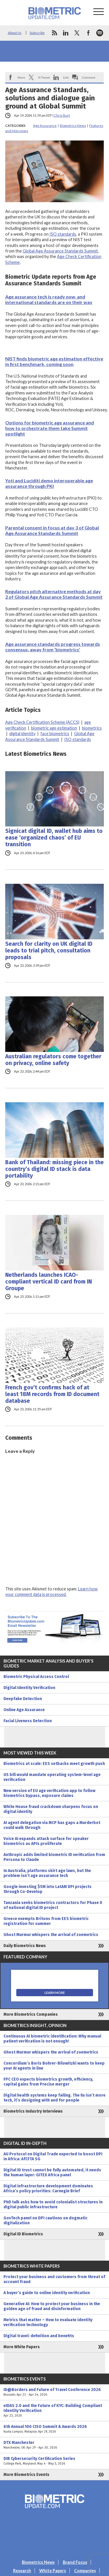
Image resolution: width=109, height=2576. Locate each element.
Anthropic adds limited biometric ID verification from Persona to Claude (54, 1857)
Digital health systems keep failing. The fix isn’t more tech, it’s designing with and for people (54, 2098)
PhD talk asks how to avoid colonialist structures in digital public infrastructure (53, 2204)
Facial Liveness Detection (27, 1720)
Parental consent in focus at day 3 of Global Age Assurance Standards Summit (52, 530)
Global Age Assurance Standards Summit (60, 250)
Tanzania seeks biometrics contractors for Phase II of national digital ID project (52, 1905)
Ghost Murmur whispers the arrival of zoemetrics (50, 1934)
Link (66, 77)
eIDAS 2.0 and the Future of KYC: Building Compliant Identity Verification (54, 2410)
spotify (99, 33)
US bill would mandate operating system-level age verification (52, 1777)
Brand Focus (75, 2562)
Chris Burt (62, 115)
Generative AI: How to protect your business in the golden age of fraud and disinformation (51, 2306)
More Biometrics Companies (30, 2014)
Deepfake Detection (22, 1698)
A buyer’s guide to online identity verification (46, 2292)
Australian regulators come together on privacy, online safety (53, 1059)
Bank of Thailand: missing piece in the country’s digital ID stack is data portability (54, 1169)
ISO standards (62, 234)
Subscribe (37, 33)
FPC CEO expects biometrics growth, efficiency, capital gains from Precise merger (48, 2082)
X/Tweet (44, 77)
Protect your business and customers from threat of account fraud (54, 2279)
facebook (88, 33)
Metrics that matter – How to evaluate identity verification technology (47, 2322)
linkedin (65, 33)
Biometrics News (73, 125)
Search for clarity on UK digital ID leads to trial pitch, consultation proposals (48, 951)
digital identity (22, 733)
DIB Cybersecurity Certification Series (54, 2461)
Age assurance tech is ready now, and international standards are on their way (48, 299)
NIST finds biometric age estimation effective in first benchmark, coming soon (54, 361)
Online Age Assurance (24, 1709)
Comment (88, 77)
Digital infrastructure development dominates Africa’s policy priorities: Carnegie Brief (48, 2188)
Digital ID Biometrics (23, 2234)
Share (21, 77)
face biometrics (54, 733)
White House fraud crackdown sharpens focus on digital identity (50, 1809)
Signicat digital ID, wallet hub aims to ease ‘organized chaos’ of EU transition (54, 838)
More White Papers (21, 2346)
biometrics (92, 728)
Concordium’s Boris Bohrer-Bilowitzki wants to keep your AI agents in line (54, 2066)
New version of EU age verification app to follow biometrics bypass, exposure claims (49, 1793)
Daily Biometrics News (24, 1945)
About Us (15, 33)
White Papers (52, 2570)
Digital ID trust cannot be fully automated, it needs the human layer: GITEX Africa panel (52, 2172)
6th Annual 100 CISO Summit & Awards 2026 (54, 2429)
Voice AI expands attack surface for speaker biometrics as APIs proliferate (46, 1841)
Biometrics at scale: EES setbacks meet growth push (54, 1763)
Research (22, 2570)
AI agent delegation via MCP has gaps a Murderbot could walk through (51, 1825)
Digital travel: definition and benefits (38, 2335)
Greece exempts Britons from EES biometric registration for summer (46, 1921)
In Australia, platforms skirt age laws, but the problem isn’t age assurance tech (47, 1873)
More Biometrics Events (26, 2474)
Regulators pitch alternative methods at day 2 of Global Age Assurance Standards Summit (54, 594)
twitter (77, 33)
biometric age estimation (54, 728)
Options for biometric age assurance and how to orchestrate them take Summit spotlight (49, 428)
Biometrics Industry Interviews (33, 2111)
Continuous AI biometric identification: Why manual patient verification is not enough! (52, 2039)
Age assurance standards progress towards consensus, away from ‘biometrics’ (52, 646)
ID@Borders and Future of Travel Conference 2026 (54, 2392)
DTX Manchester (54, 2445)
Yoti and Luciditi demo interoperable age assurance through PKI (49, 483)
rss (54, 33)
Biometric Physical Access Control (36, 1676)
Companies (85, 2570)
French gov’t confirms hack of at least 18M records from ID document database (52, 1394)
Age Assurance (45, 125)
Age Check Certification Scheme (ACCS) (42, 722)
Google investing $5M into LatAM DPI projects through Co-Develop (47, 1889)
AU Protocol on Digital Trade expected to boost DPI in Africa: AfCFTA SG (52, 2156)
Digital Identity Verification (29, 1687)
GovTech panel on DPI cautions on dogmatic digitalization (45, 2220)
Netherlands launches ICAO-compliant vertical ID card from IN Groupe (48, 1282)
